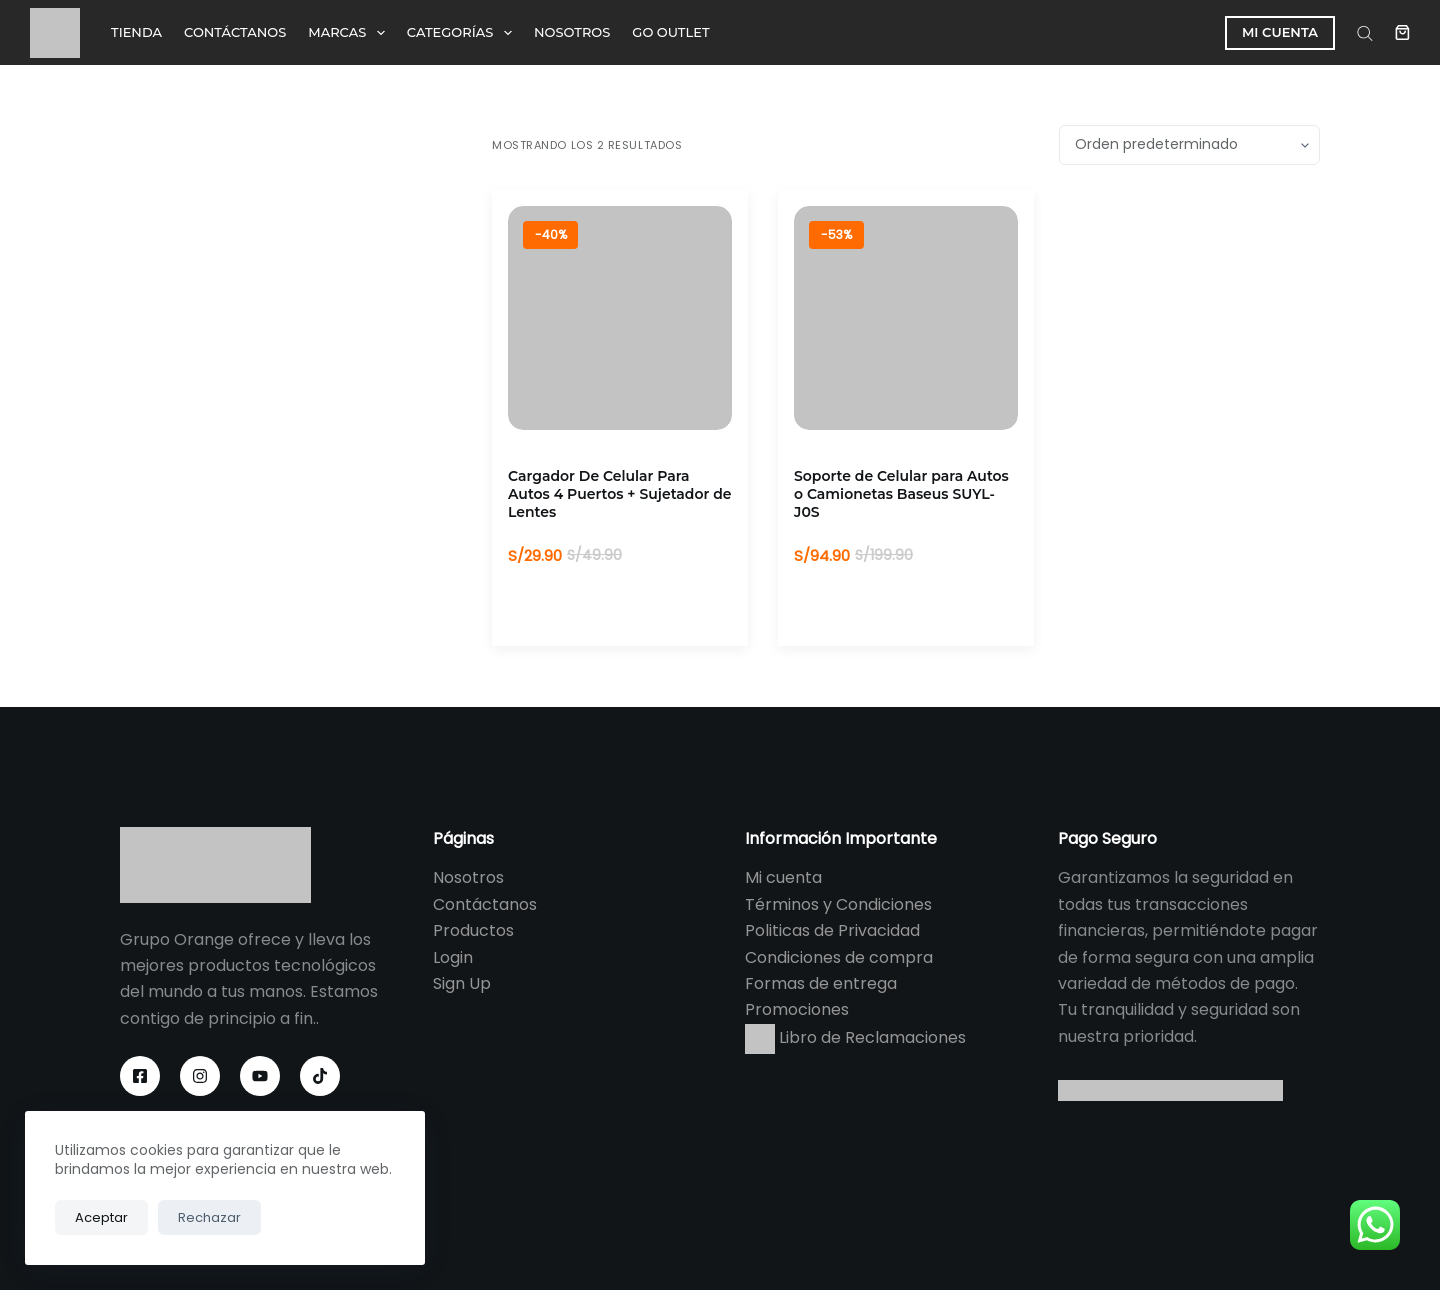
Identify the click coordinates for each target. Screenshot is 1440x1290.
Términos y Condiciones (838, 904)
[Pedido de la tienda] (1189, 145)
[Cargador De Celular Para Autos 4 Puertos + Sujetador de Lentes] (620, 318)
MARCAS (350, 33)
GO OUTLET (670, 32)
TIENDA (136, 32)
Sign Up (462, 983)
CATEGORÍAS (463, 33)
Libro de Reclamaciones (855, 1037)
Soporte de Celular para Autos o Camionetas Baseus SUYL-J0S (901, 494)
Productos (473, 930)
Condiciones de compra (839, 957)
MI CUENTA (1280, 32)
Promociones (797, 1009)
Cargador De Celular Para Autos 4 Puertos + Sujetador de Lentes (620, 494)
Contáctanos (485, 904)
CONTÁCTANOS (235, 32)
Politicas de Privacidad (832, 930)
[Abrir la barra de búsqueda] (1365, 33)
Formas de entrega (821, 983)
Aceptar (101, 1217)
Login (453, 957)
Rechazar (209, 1217)
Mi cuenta (783, 877)
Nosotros (468, 877)
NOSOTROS (572, 32)
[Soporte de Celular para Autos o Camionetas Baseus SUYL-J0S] (906, 318)
